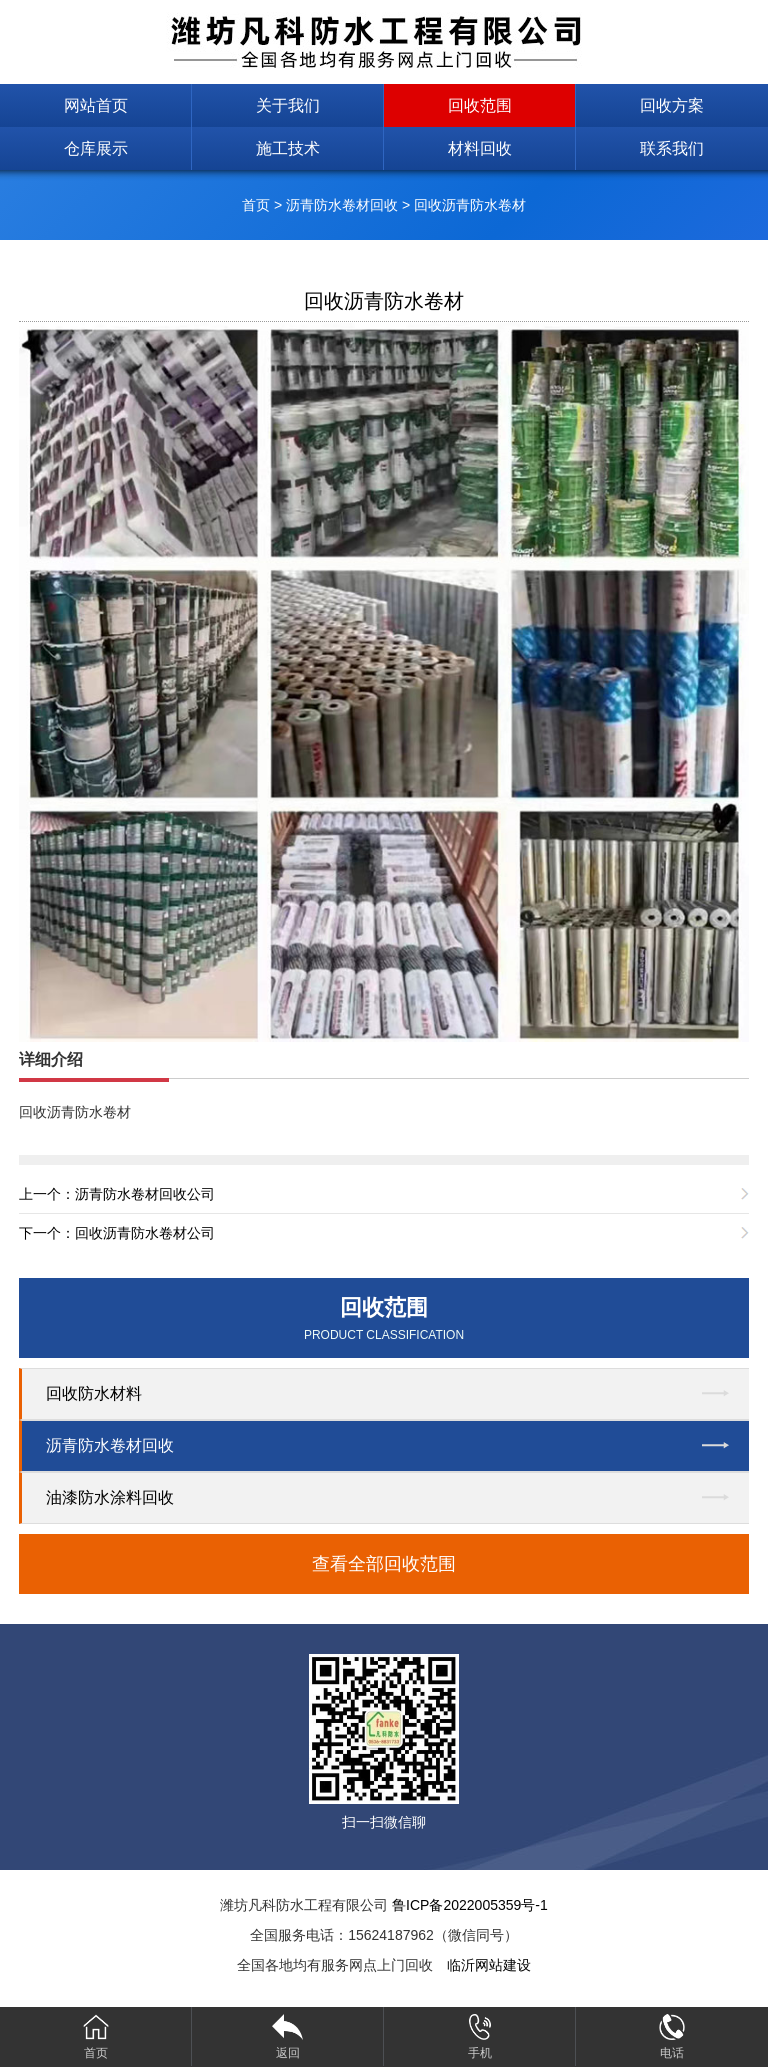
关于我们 (288, 105)
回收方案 (672, 105)
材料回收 (480, 148)
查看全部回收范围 (384, 1564)
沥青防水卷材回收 (342, 205)
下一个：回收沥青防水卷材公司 (117, 1233)
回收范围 (480, 105)
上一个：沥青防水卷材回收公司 (117, 1194)
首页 (256, 205)
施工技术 (288, 148)
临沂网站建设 (489, 1965)
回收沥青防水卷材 (470, 205)
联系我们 (672, 148)
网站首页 (96, 105)
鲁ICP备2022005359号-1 (470, 1905)
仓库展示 (96, 148)
